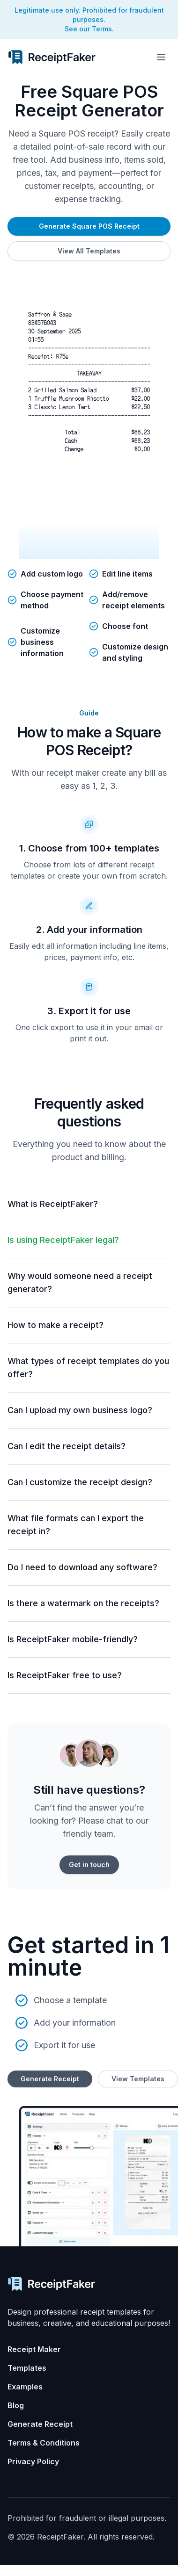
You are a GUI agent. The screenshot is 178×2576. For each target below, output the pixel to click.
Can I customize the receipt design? (79, 1482)
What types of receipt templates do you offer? (88, 1367)
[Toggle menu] (161, 57)
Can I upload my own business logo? (79, 1410)
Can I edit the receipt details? (66, 1446)
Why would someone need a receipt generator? (79, 1282)
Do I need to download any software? (82, 1567)
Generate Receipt (50, 2079)
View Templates (137, 2079)
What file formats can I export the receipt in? (75, 1524)
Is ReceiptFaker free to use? (64, 1675)
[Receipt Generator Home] (51, 57)
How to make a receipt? (55, 1325)
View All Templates (89, 251)
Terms (102, 29)
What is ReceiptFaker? (52, 1204)
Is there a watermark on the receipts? (83, 1603)
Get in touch (89, 1865)
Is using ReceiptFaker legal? (63, 1240)
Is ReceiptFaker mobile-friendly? (72, 1639)
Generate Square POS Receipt (89, 226)
